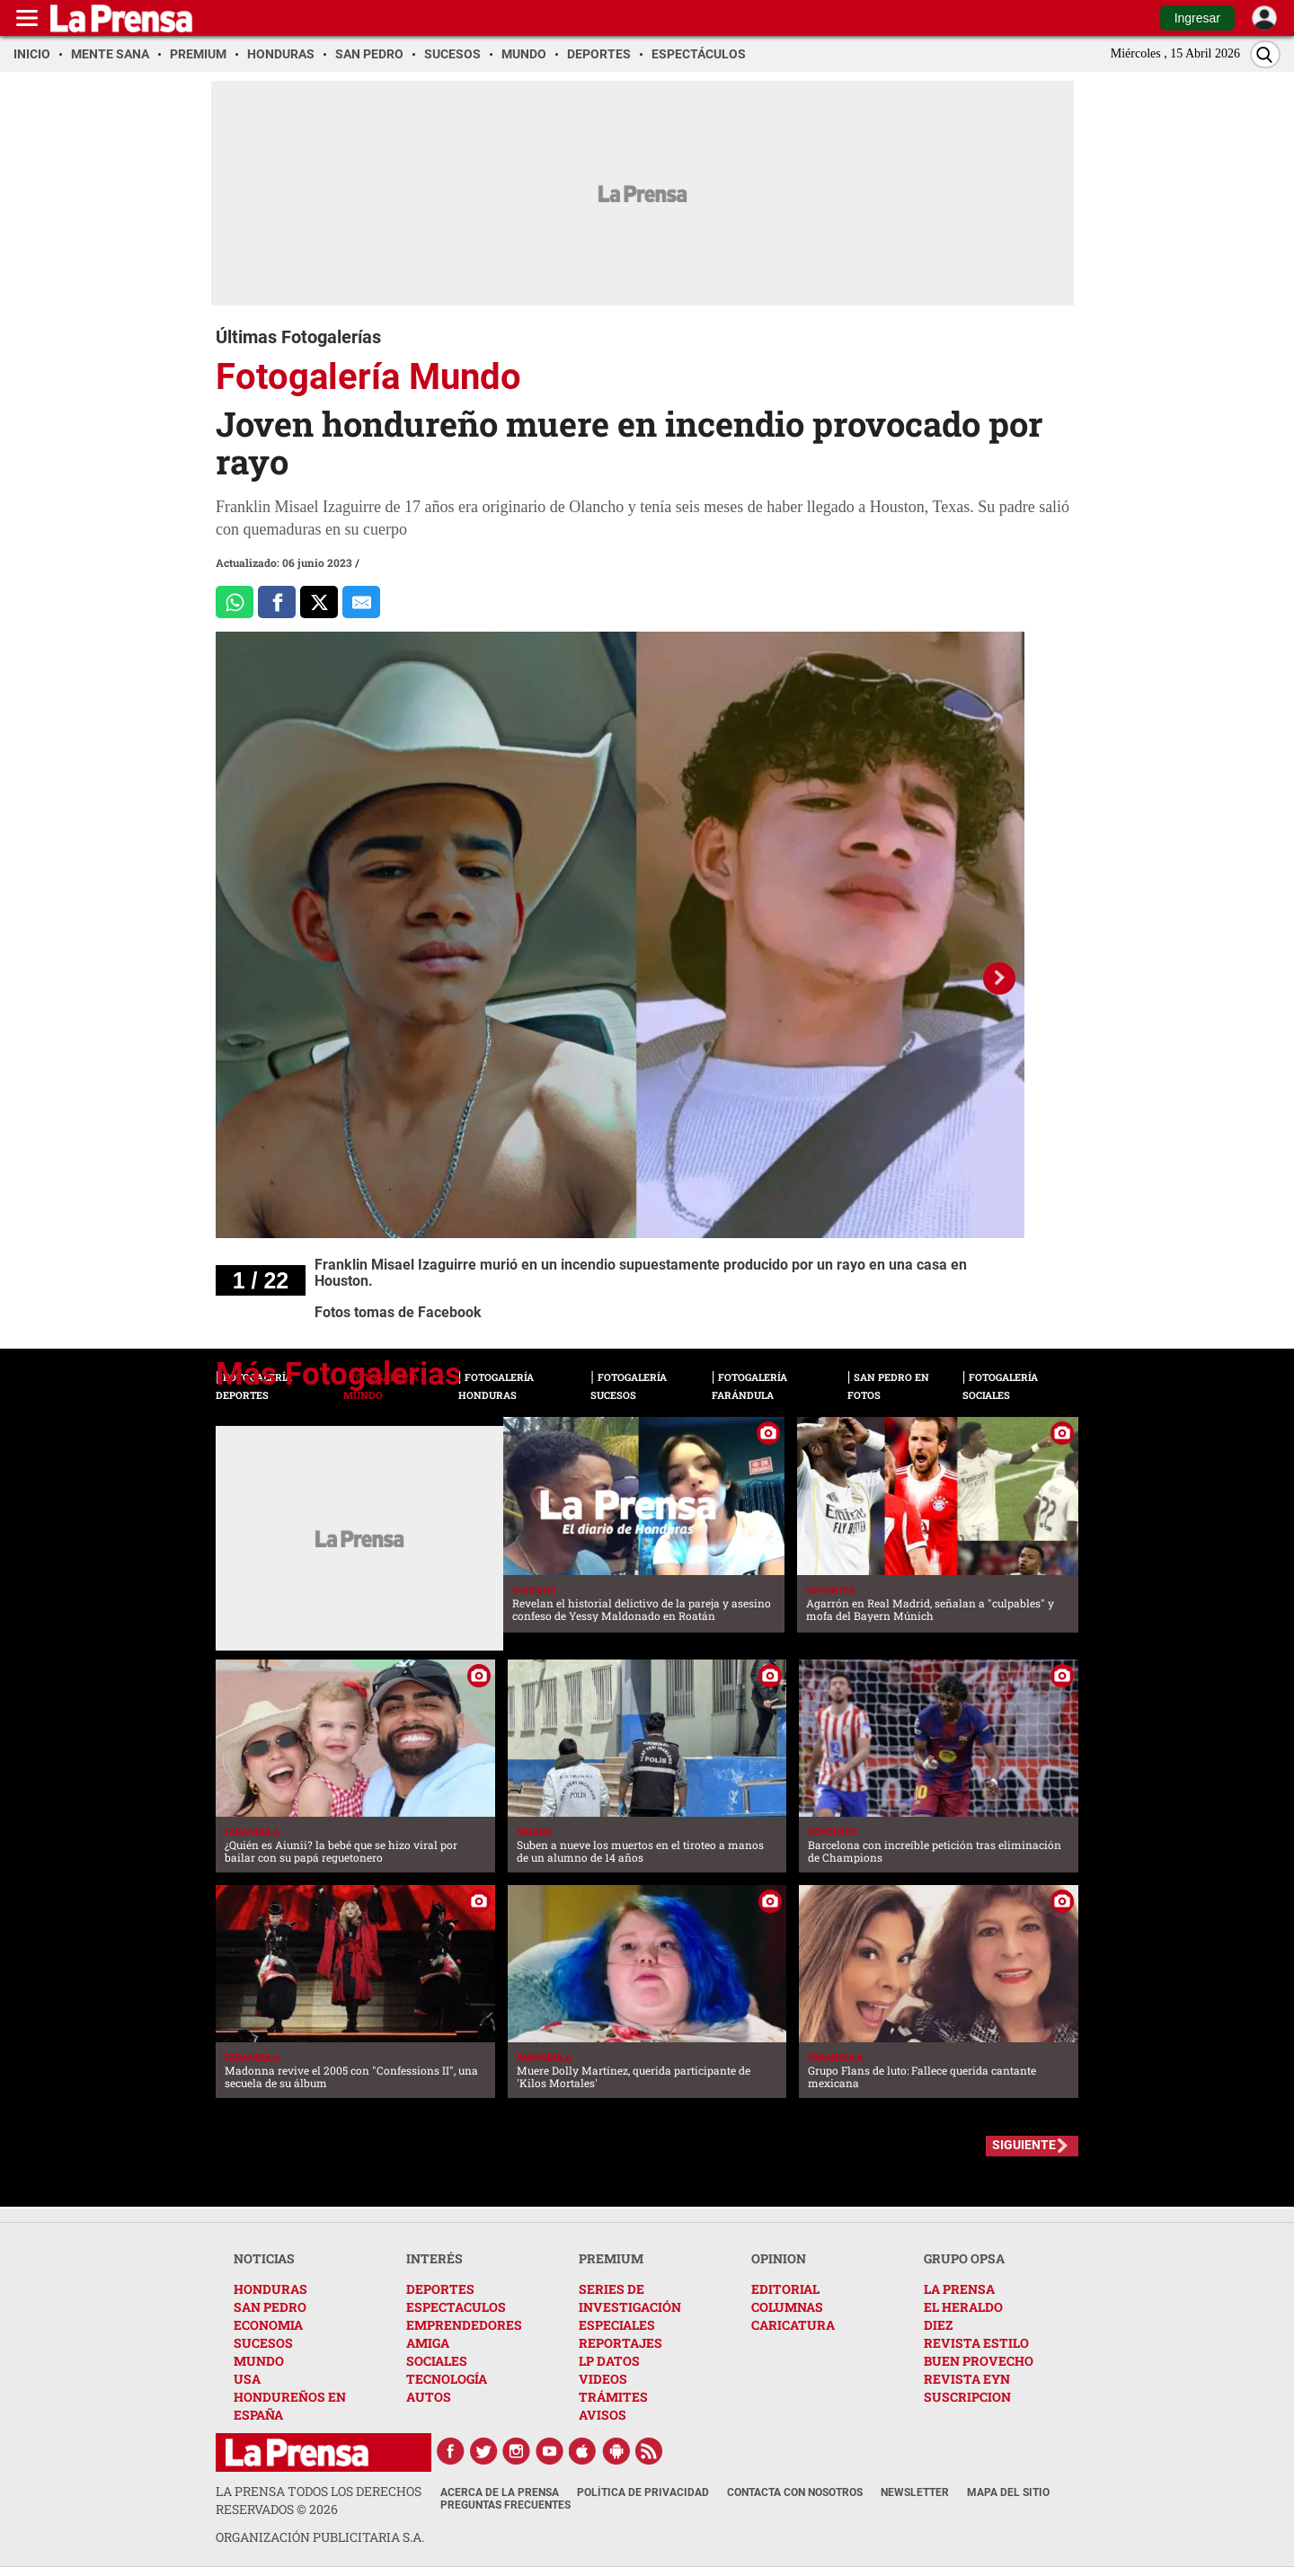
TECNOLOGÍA (446, 2378)
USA (247, 2378)
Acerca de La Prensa (499, 2492)
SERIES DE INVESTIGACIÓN (630, 2297)
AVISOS (602, 2414)
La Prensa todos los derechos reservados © (318, 2500)
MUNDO (259, 2360)
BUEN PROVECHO (978, 2360)
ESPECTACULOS (456, 2306)
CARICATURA (793, 2324)
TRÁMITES (613, 2396)
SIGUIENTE (1024, 2145)
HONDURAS (270, 2288)
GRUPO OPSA (964, 2258)
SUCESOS (263, 2342)
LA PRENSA (959, 2288)
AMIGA (427, 2342)
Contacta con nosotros (795, 2492)
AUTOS (428, 2396)
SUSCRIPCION (967, 2396)
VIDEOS (603, 2378)
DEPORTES (440, 2288)
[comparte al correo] (361, 602)
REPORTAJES (620, 2342)
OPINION (778, 2258)
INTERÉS (434, 2258)
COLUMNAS (787, 2306)
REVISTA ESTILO (976, 2342)
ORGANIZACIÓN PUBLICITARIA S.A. (320, 2536)
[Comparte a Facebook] (277, 602)
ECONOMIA (268, 2324)
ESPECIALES (617, 2324)
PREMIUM (611, 2258)
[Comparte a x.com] (319, 602)
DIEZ (938, 2324)
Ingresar (1197, 18)
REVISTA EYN (967, 2378)
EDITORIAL (785, 2288)
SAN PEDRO (270, 2306)
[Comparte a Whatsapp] (234, 602)
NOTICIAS (264, 2258)
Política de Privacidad (643, 2492)
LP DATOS (609, 2360)
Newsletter (915, 2492)
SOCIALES (436, 2360)
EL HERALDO (963, 2306)
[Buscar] (1265, 54)
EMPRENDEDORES (464, 2324)
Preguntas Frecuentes (505, 2505)
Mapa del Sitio (1008, 2492)
